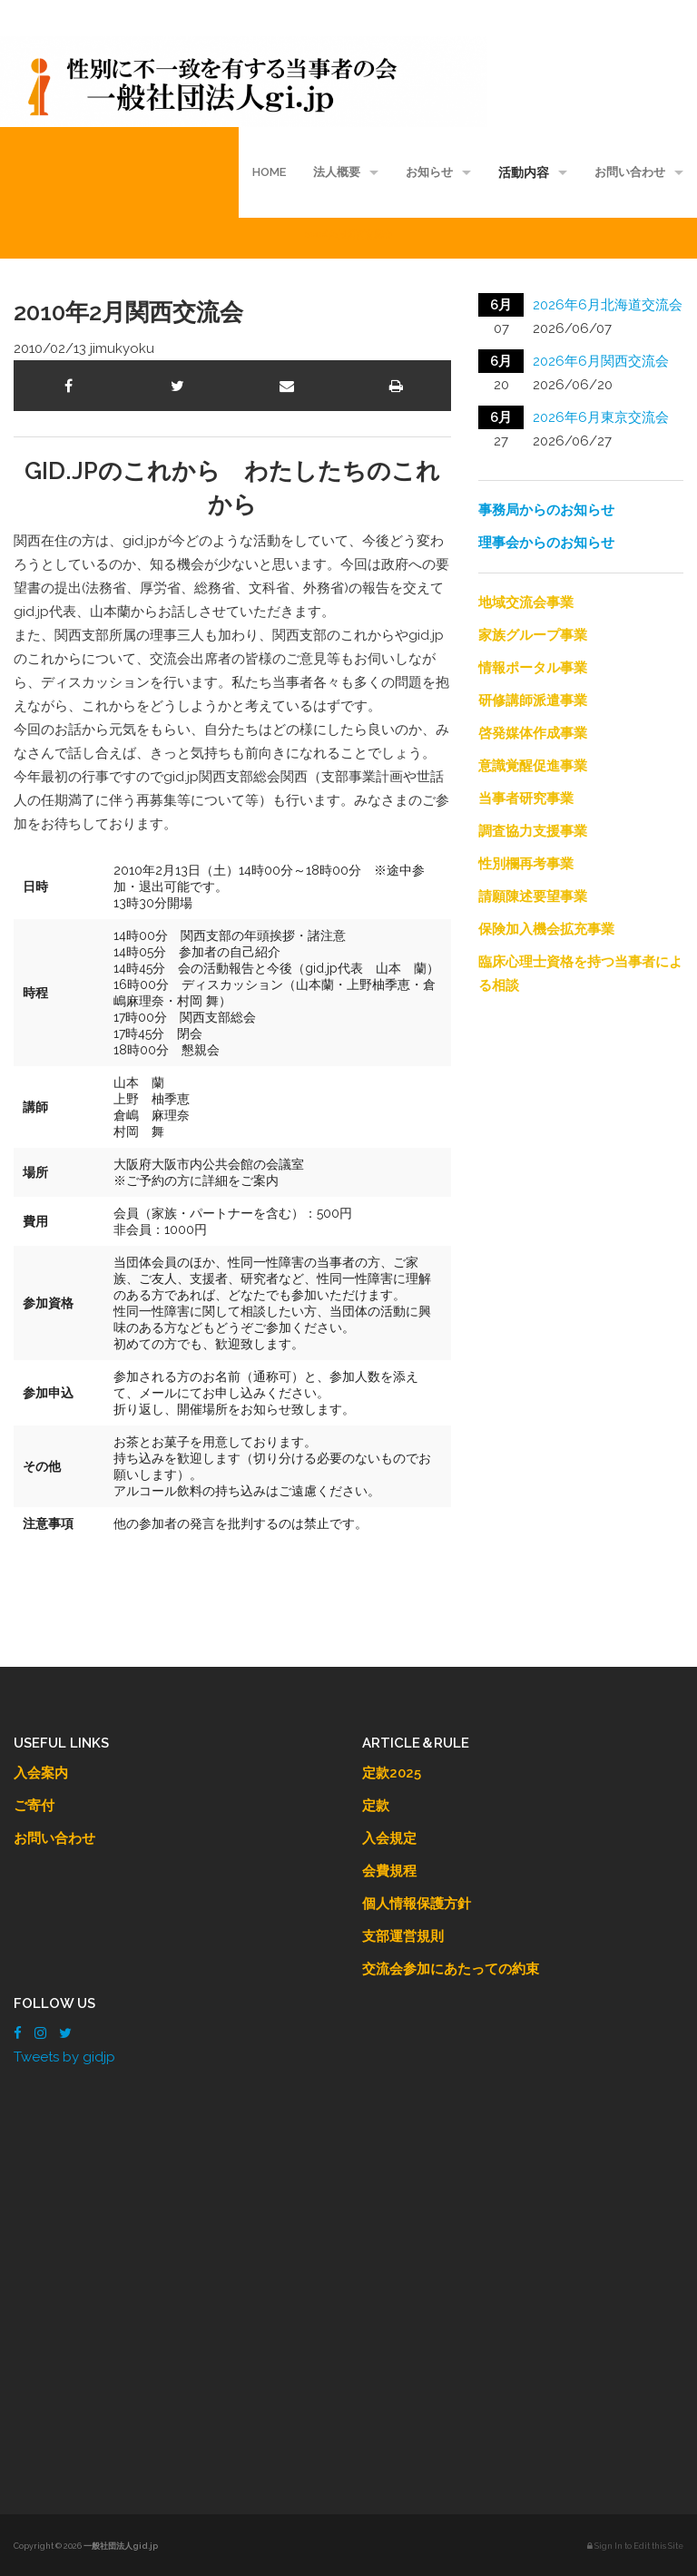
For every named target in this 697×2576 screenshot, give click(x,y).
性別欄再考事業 (526, 864)
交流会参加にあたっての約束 (450, 1969)
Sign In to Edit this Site (635, 2546)
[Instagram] (40, 2033)
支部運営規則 (403, 1936)
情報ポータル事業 (532, 668)
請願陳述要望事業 (532, 896)
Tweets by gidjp (64, 2057)
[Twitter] (65, 2033)
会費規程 (389, 1871)
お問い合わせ (629, 172)
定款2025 (391, 1773)
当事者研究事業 (526, 798)
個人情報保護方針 (416, 1903)
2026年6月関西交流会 (601, 361)
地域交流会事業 (526, 602)
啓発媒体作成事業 (532, 733)
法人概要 (336, 172)
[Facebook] (18, 2033)
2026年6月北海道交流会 (607, 305)
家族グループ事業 (532, 635)
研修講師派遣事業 (532, 700)
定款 (375, 1805)
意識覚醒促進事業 (532, 766)
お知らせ (429, 172)
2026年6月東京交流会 (601, 417)
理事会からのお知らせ (546, 542)
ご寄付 (34, 1805)
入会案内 (41, 1773)
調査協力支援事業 (532, 831)
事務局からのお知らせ (546, 510)
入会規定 (389, 1838)
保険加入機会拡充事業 (546, 929)
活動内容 (523, 172)
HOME (269, 172)
